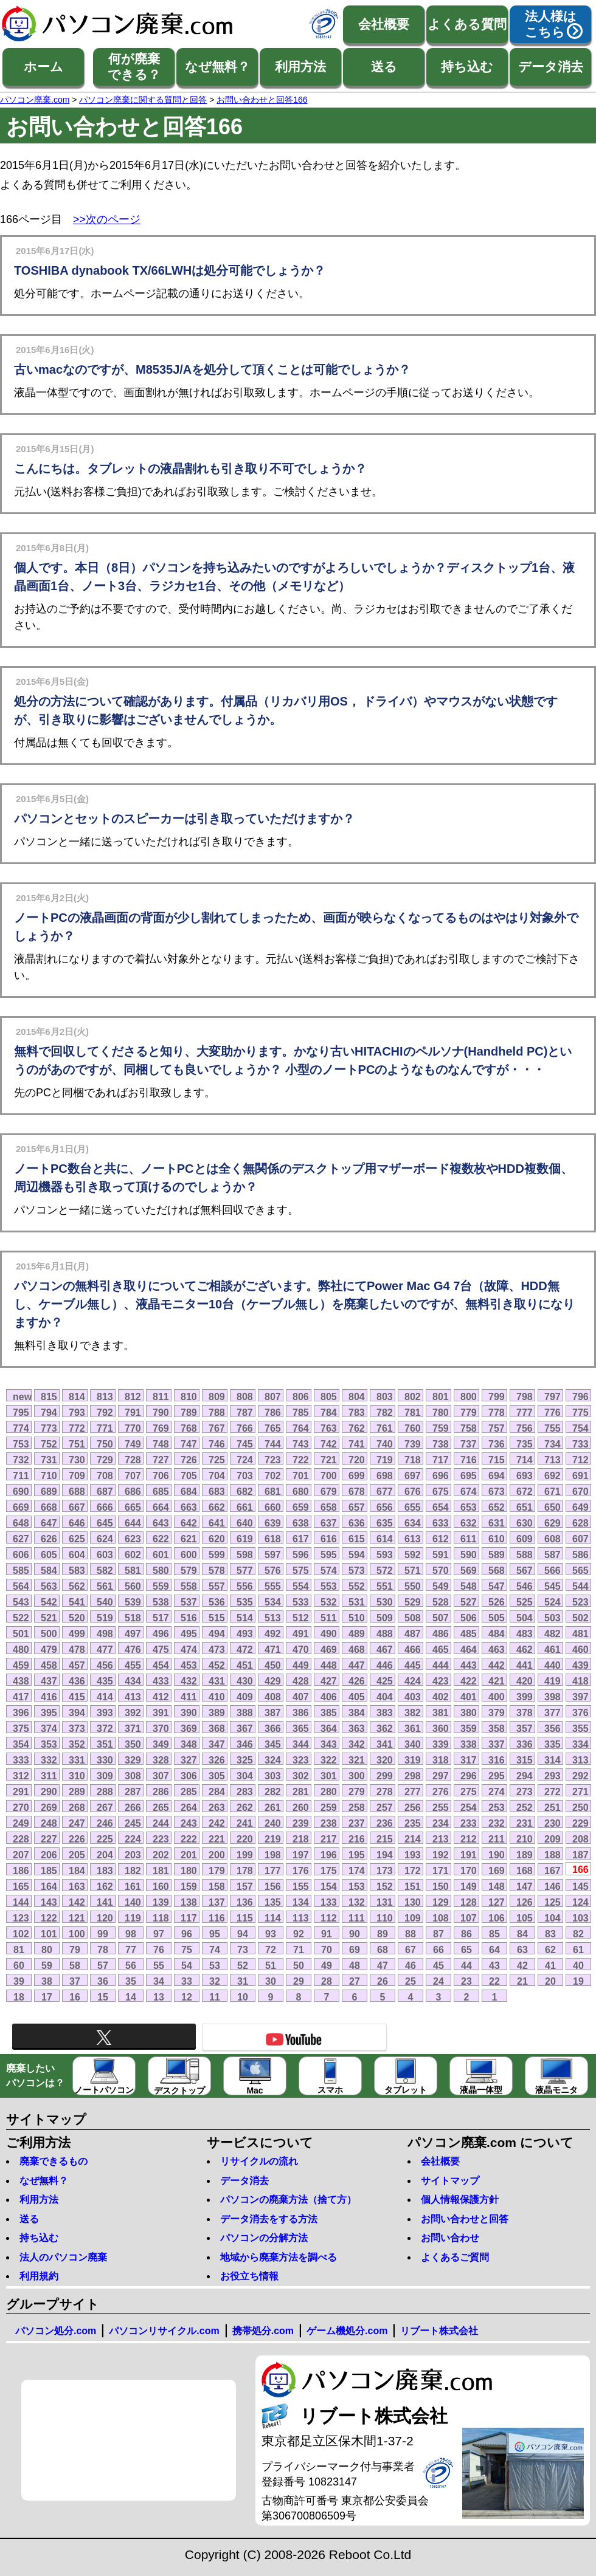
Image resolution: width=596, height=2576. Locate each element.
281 (301, 1791)
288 (105, 1791)
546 (524, 1586)
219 (273, 1839)
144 (21, 1902)
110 (384, 1918)
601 (161, 1554)
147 (524, 1886)
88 (410, 1934)
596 (301, 1554)
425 (384, 1681)
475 (161, 1649)
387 (273, 1712)
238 (329, 1823)
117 (189, 1918)
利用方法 (300, 67)
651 (524, 1507)
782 (384, 1412)
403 (412, 1697)
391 (161, 1712)
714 (524, 1460)
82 (578, 1934)
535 (245, 1602)
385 (329, 1712)
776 (552, 1412)
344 (301, 1744)
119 (133, 1918)
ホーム (43, 67)
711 (21, 1475)
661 (245, 1507)
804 (356, 1396)
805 (329, 1396)
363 (356, 1728)
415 (77, 1697)
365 (301, 1728)
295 (496, 1776)
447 (356, 1665)
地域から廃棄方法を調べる (278, 2257)
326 (217, 1760)
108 (440, 1918)
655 (412, 1507)
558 (189, 1586)
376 (580, 1712)
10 (242, 1997)
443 (468, 1665)
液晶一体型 (481, 2076)
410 (217, 1697)
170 (468, 1870)
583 (77, 1570)
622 (161, 1539)
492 (273, 1633)
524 (552, 1602)
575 (301, 1570)
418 (580, 1681)
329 (133, 1760)
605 (49, 1554)
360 (440, 1728)
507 (440, 1618)
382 (412, 1712)
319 (412, 1760)
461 (552, 1649)
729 (105, 1460)
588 (524, 1554)
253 (496, 1807)
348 (189, 1744)
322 (329, 1760)
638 (301, 1523)
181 (161, 1870)
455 (133, 1665)
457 (77, 1665)
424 (412, 1681)
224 (133, 1839)
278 (384, 1791)
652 (496, 1507)
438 (21, 1681)
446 (384, 1665)
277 (412, 1791)
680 (301, 1491)
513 (273, 1618)
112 (329, 1918)
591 (440, 1554)
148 (496, 1886)
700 (329, 1475)
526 (496, 1602)
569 (468, 1570)
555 (273, 1586)
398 (552, 1697)
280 (329, 1791)
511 (329, 1618)
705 (189, 1475)
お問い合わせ (450, 2238)
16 (74, 1997)
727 (161, 1460)
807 (273, 1396)
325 (245, 1760)
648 (21, 1523)
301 (329, 1776)
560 (133, 1586)
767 (217, 1428)
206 (49, 1855)
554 (301, 1586)
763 (329, 1428)
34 (158, 1981)
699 (356, 1475)
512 (301, 1618)
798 (524, 1396)
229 (580, 1823)
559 (161, 1586)
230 (552, 1823)
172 (412, 1870)
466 (412, 1649)
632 (468, 1523)
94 (242, 1934)
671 (552, 1491)
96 (186, 1934)
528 (440, 1602)
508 (412, 1618)
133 (329, 1902)
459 (21, 1665)
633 (440, 1523)
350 (133, 1744)
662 (217, 1507)
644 (133, 1523)
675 (440, 1491)
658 (329, 1507)
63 (522, 1949)
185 (49, 1870)
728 (133, 1460)
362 (384, 1728)
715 (496, 1460)
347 (217, 1744)
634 (412, 1523)
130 (412, 1902)
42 (522, 1965)
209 (552, 1839)
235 (412, 1823)
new (22, 1396)
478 (77, 1649)
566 (552, 1570)
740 (384, 1444)
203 (133, 1855)
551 (384, 1586)
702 (273, 1475)
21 (522, 1981)
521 (49, 1618)
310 (77, 1776)
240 (273, 1823)
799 (496, 1396)
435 (105, 1681)
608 (552, 1539)
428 (301, 1681)
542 (49, 1602)
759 (440, 1428)
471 (273, 1649)
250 (580, 1807)
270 (21, 1807)
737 (468, 1444)
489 (356, 1633)
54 (186, 1965)
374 (49, 1728)
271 (580, 1791)
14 (130, 1997)
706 (161, 1475)
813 (105, 1396)
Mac (255, 2076)
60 (18, 1965)
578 (217, 1570)
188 (552, 1855)
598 (245, 1554)
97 (158, 1934)
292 (580, 1776)
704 (217, 1475)
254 (468, 1807)
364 (329, 1728)
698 (384, 1475)
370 (161, 1728)
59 (46, 1965)
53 (214, 1965)
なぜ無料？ (217, 67)
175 (329, 1870)
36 (102, 1981)
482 (552, 1633)
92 (298, 1934)
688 (77, 1491)
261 (273, 1807)
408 (273, 1697)
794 (49, 1412)
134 (301, 1902)
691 (580, 1475)
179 (217, 1870)
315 (524, 1760)
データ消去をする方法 (268, 2219)
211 (496, 1839)
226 (77, 1839)
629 (552, 1523)
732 (21, 1460)
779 (468, 1412)
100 (77, 1934)
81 (18, 1949)
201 (189, 1855)
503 (552, 1618)
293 (552, 1776)
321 (356, 1760)
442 (496, 1665)
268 (77, 1807)
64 (494, 1949)
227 (49, 1839)
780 (440, 1412)
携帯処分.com (263, 2331)
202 (161, 1855)
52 (242, 1965)
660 (273, 1507)
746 (217, 1444)
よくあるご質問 (455, 2257)
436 (77, 1681)
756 (524, 1428)
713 (552, 1460)
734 (552, 1444)
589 (496, 1554)
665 (133, 1507)
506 (468, 1618)
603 (105, 1554)
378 (524, 1712)
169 (496, 1870)
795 (21, 1412)
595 (329, 1554)
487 (412, 1633)
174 (356, 1870)
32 (214, 1981)
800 (468, 1396)
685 (161, 1491)
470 (301, 1649)
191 (468, 1855)
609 (524, 1539)
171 (440, 1870)
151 (412, 1886)
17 (46, 1997)
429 (273, 1681)
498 (105, 1633)
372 (105, 1728)
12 (186, 1997)
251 (552, 1807)
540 (105, 1602)
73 (242, 1949)
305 (217, 1776)
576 (273, 1570)
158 (217, 1886)
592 (412, 1554)
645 (105, 1523)
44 (466, 1965)
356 (552, 1728)
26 (382, 1981)
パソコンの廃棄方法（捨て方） (288, 2199)
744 (273, 1444)
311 (49, 1776)
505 (496, 1618)
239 (301, 1823)
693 (524, 1475)
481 (580, 1633)
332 (49, 1760)
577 (245, 1570)
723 (273, 1460)
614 (384, 1539)
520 (77, 1618)
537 (189, 1602)
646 (77, 1523)
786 (273, 1412)
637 (329, 1523)
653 (468, 1507)
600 (189, 1554)
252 (524, 1807)
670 (580, 1491)
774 (21, 1428)
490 (329, 1633)
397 (580, 1697)
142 (77, 1902)
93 (270, 1934)
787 (245, 1412)
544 (580, 1586)
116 (217, 1918)
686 (133, 1491)
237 (356, 1823)
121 (77, 1918)
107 (468, 1918)
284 (217, 1791)
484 (496, 1633)
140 (133, 1902)
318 (440, 1760)
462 (524, 1649)
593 (384, 1554)
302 (301, 1776)
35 (130, 1981)
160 (161, 1886)
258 (356, 1807)
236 (384, 1823)
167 (552, 1870)
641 (217, 1523)
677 (384, 1491)
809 (217, 1396)
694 (496, 1475)
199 (245, 1855)
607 (580, 1539)
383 (384, 1712)
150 (440, 1886)
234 (440, 1823)
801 (440, 1396)
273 (524, 1791)
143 (49, 1902)
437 (49, 1681)
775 (580, 1412)
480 (21, 1649)
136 (245, 1902)
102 (21, 1934)
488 (384, 1633)
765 (273, 1428)
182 (133, 1870)
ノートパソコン (104, 2076)
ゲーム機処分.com (347, 2331)
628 (580, 1523)
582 (105, 1570)
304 (245, 1776)
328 (161, 1760)
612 (440, 1539)
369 (189, 1728)
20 (550, 1981)
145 (580, 1886)
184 (77, 1870)
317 (468, 1760)
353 (49, 1744)
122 (49, 1918)
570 (440, 1570)
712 (580, 1460)
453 (189, 1665)
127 (496, 1902)
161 (133, 1886)
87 (438, 1934)
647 (49, 1523)
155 (301, 1886)
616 (329, 1539)
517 (161, 1618)
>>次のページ (106, 219)
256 (412, 1807)
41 (550, 1965)
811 (161, 1396)
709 (77, 1475)
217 (329, 1839)
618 (273, 1539)
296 (468, 1776)
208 (580, 1839)
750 (105, 1444)
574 (329, 1570)
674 (468, 1491)
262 (245, 1807)
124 (580, 1902)
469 (329, 1649)
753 (21, 1444)
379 (496, 1712)
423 (440, 1681)
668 (49, 1507)
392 (133, 1712)
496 (161, 1633)
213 (440, 1839)
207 (21, 1855)
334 (580, 1744)
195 (356, 1855)
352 (77, 1744)
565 (580, 1570)
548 (468, 1586)
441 (524, 1665)
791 (133, 1412)
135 (273, 1902)
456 (105, 1665)
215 (384, 1839)
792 (105, 1412)
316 (496, 1760)
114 (273, 1918)
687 (105, 1491)
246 (105, 1823)
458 (49, 1665)
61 (578, 1949)
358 (496, 1728)
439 (580, 1665)
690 (21, 1491)
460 (580, 1649)
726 (189, 1460)
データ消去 (550, 67)
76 (158, 1949)
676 (412, 1491)
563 (49, 1586)
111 (356, 1918)
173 (384, 1870)
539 (133, 1602)
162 (105, 1886)
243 (189, 1823)
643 (161, 1523)
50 (298, 1965)
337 (496, 1744)
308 (133, 1776)
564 (21, 1586)
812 (133, 1396)
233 (468, 1823)
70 (326, 1949)
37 (74, 1981)
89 (382, 1934)
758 (468, 1428)
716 (468, 1460)
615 (356, 1539)
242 (217, 1823)
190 (496, 1855)
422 (468, 1681)
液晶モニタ (556, 2076)
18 (18, 1997)
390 (189, 1712)
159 (189, 1886)
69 (354, 1949)
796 (580, 1396)
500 (49, 1633)
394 (77, 1712)
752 (49, 1444)
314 (552, 1760)
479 (49, 1649)
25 (410, 1981)
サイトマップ (450, 2181)
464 (468, 1649)
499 (77, 1633)
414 (105, 1697)
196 (329, 1855)
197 (301, 1855)
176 (301, 1870)
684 (189, 1491)
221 (217, 1839)
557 (217, 1586)
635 (384, 1523)
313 (580, 1760)
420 (524, 1681)
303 (273, 1776)
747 (189, 1444)
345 (273, 1744)
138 (189, 1902)
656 (384, 1507)
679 (329, 1491)
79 (74, 1949)
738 (440, 1444)
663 (189, 1507)
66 (438, 1949)
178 (245, 1870)
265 (161, 1807)
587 (552, 1554)
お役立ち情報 (249, 2276)
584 (49, 1570)
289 (77, 1791)
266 (133, 1807)
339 (440, 1744)
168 (524, 1870)
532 (329, 1602)
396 (21, 1712)
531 (356, 1602)
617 (301, 1539)
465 (440, 1649)
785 (301, 1412)
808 (245, 1396)
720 (356, 1460)
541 (77, 1602)
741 (356, 1444)
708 (105, 1475)
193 (412, 1855)
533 (301, 1602)
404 (384, 1697)
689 (49, 1491)
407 (301, 1697)
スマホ (330, 2076)
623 (133, 1539)
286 (161, 1791)
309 (105, 1776)
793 (77, 1412)
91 (326, 1934)
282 (273, 1791)
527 (468, 1602)
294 (524, 1776)
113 (301, 1918)
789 (189, 1412)
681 (273, 1491)
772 (77, 1428)
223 (161, 1839)
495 (189, 1633)
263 (217, 1807)
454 (161, 1665)
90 (354, 1934)
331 (77, 1760)
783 (356, 1412)
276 (440, 1791)
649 (580, 1507)
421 (496, 1681)
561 (105, 1586)
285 (189, 1791)
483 (524, 1633)
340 (412, 1744)
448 (329, 1665)
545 (552, 1586)
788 (217, 1412)
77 (130, 1949)
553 (329, 1586)
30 (270, 1981)
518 (133, 1618)
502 (580, 1618)
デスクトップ (179, 2076)
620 (217, 1539)
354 (21, 1744)
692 (552, 1475)
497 (133, 1633)
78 (102, 1949)
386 (301, 1712)
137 (217, 1902)
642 (189, 1523)
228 (21, 1839)
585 (21, 1570)
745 (245, 1444)
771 (105, 1428)
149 (468, 1886)
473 (217, 1649)
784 (329, 1412)
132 (356, 1902)
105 (524, 1918)
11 (214, 1997)
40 (578, 1965)
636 (356, 1523)
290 (49, 1791)
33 (186, 1981)
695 (468, 1475)
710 (49, 1475)
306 (189, 1776)
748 (161, 1444)
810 (189, 1396)
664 (161, 1507)
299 (384, 1776)
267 (105, 1807)
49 (326, 1965)
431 (217, 1681)
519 (105, 1618)
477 (105, 1649)
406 (329, 1697)
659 (301, 1507)
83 (550, 1934)
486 (440, 1633)
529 (412, 1602)
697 (412, 1475)
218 (301, 1839)
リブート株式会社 (439, 2331)
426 (356, 1681)
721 (329, 1460)
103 (580, 1918)
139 (161, 1902)
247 (77, 1823)
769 (161, 1428)
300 (356, 1776)
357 (524, 1728)
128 (468, 1902)
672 (524, 1491)
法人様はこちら (551, 24)
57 (102, 1965)
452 (217, 1665)
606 (21, 1554)
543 (21, 1602)
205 (77, 1855)
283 (245, 1791)
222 (189, 1839)
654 (440, 1507)
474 (189, 1649)
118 (161, 1918)
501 (21, 1633)
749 (133, 1444)
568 (496, 1570)
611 (468, 1539)
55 (158, 1965)
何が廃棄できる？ (134, 66)
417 (21, 1697)
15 (102, 1997)
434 (133, 1681)
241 (245, 1823)
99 (102, 1934)
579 (189, 1570)
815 (49, 1396)
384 (356, 1712)
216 (356, 1839)
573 (356, 1570)
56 (130, 1965)
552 (356, 1586)
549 (440, 1586)
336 (524, 1744)
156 (273, 1886)
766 (245, 1428)
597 (273, 1554)
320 (384, 1760)
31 (242, 1981)
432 (189, 1681)
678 (356, 1491)
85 (494, 1934)
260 (301, 1807)
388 (245, 1712)
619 (245, 1539)
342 (356, 1744)
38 (46, 1981)
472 (245, 1649)
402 (440, 1697)
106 (496, 1918)
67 (410, 1949)
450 (273, 1665)
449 (301, 1665)
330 (105, 1760)
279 (356, 1791)
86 (466, 1934)
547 (496, 1586)
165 (21, 1886)
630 (524, 1523)
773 (49, 1428)
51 (270, 1965)
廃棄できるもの (53, 2161)
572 (384, 1570)
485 (468, 1633)
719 (384, 1460)
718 (412, 1460)
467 (384, 1649)
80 (46, 1949)
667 (77, 1507)
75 (186, 1949)
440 (552, 1665)
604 (77, 1554)
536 (217, 1602)
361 (412, 1728)
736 (496, 1444)
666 (105, 1507)
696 (440, 1475)
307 (161, 1776)
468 (356, 1649)
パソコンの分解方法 (264, 2238)
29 (298, 1981)
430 (245, 1681)
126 (524, 1902)
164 (49, 1886)
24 (438, 1981)
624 (105, 1539)
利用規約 (38, 2276)
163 (77, 1886)
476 (133, 1649)
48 (354, 1965)
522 (21, 1618)
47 (382, 1965)
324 (273, 1760)
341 (384, 1744)
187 (580, 1855)
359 (468, 1728)
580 (161, 1570)
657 (356, 1507)
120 (105, 1918)
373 (77, 1728)
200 (217, 1855)
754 (580, 1428)
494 (217, 1633)
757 (496, 1428)
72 (270, 1949)
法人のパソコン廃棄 (63, 2257)
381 (440, 1712)
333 (21, 1760)
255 (440, 1807)
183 (105, 1870)
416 (49, 1697)
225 (105, 1839)
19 (578, 1981)
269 (49, 1807)
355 (580, 1728)
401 (468, 1697)
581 (133, 1570)
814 (77, 1396)
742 (329, 1444)
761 (384, 1428)
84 (522, 1934)
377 (552, 1712)
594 (356, 1554)
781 (412, 1412)
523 (580, 1602)
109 (412, 1918)
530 (384, 1602)
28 (326, 1981)
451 (245, 1665)
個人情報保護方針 (460, 2199)
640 (245, 1523)
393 (105, 1712)
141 (105, 1902)
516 (189, 1618)
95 (214, 1934)
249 (21, 1823)
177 (273, 1870)
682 (245, 1491)
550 (412, 1586)
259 (329, 1807)
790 (161, 1412)
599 (217, 1554)
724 (245, 1460)
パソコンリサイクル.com (164, 2331)
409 (245, 1697)
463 (496, 1649)
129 (440, 1902)
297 (440, 1776)
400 (496, 1697)
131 (384, 1902)
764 (301, 1428)
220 (245, 1839)
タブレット (405, 2076)
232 (496, 1823)
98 (130, 1934)
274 (496, 1791)
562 (77, 1586)
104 (552, 1918)
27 (354, 1981)
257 (384, 1807)
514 (245, 1618)
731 (49, 1460)
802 (412, 1396)
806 (301, 1396)
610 (496, 1539)
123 (21, 1918)
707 (133, 1475)
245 (133, 1823)
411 (189, 1697)
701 (301, 1475)
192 (440, 1855)
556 (245, 1586)
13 (158, 1997)
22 (494, 1981)
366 (273, 1728)
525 (524, 1602)
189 (524, 1855)
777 (524, 1412)
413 (133, 1697)
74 (214, 1949)
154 (329, 1886)
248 (49, 1823)
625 (77, 1539)
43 (494, 1965)
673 (496, 1491)
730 (77, 1460)
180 (189, 1870)
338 (468, 1744)
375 (21, 1728)
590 (468, 1554)
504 (524, 1618)
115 (245, 1918)
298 (412, 1776)
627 (21, 1539)
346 (245, 1744)
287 (133, 1791)
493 (245, 1633)
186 (21, 1870)
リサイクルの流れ (259, 2161)
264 (189, 1807)
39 (18, 1981)
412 (161, 1697)
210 (524, 1839)
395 (49, 1712)
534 (273, 1602)
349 (161, 1744)
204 (105, 1855)
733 (580, 1444)
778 (496, 1412)
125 (552, 1902)
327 (189, 1760)
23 (466, 1981)
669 (21, 1507)
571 (412, 1570)
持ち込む (467, 67)
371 (133, 1728)
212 (468, 1839)
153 (356, 1886)
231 (524, 1823)
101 (49, 1934)
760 (412, 1428)
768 (189, 1428)
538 (161, 1602)
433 (161, 1681)
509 (384, 1618)
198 (273, 1855)
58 (74, 1965)
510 (356, 1618)
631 (496, 1523)
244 (161, 1823)
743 (301, 1444)
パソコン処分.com (55, 2331)
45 (438, 1965)
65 (466, 1949)
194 (384, 1855)
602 (133, 1554)
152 (384, 1886)
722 (301, 1460)
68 (382, 1949)
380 (468, 1712)
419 (552, 1681)
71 (298, 1949)
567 (524, 1570)
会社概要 (383, 24)
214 (412, 1839)
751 (77, 1444)
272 (552, 1791)
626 (49, 1539)
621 (189, 1539)
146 (552, 1886)
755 (552, 1428)
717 (440, 1460)
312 (21, 1776)
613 (412, 1539)
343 (329, 1744)
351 (105, 1744)
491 (301, 1633)
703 (245, 1475)
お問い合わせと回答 (464, 2219)
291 (21, 1791)
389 (217, 1712)
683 (217, 1491)
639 (273, 1523)
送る (384, 67)
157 (245, 1886)
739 (412, 1444)
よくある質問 (467, 24)
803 (384, 1396)
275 (468, 1791)
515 (217, 1618)
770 (133, 1428)
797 (552, 1396)
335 (552, 1744)
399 (524, 1697)
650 (552, 1507)
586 (580, 1554)
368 (217, 1728)
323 (301, 1760)
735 (524, 1444)
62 (550, 1949)
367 (245, 1728)
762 (356, 1428)
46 (410, 1965)
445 (412, 1665)
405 (356, 1697)
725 (217, 1460)
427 (329, 1681)
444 (440, 1665)
